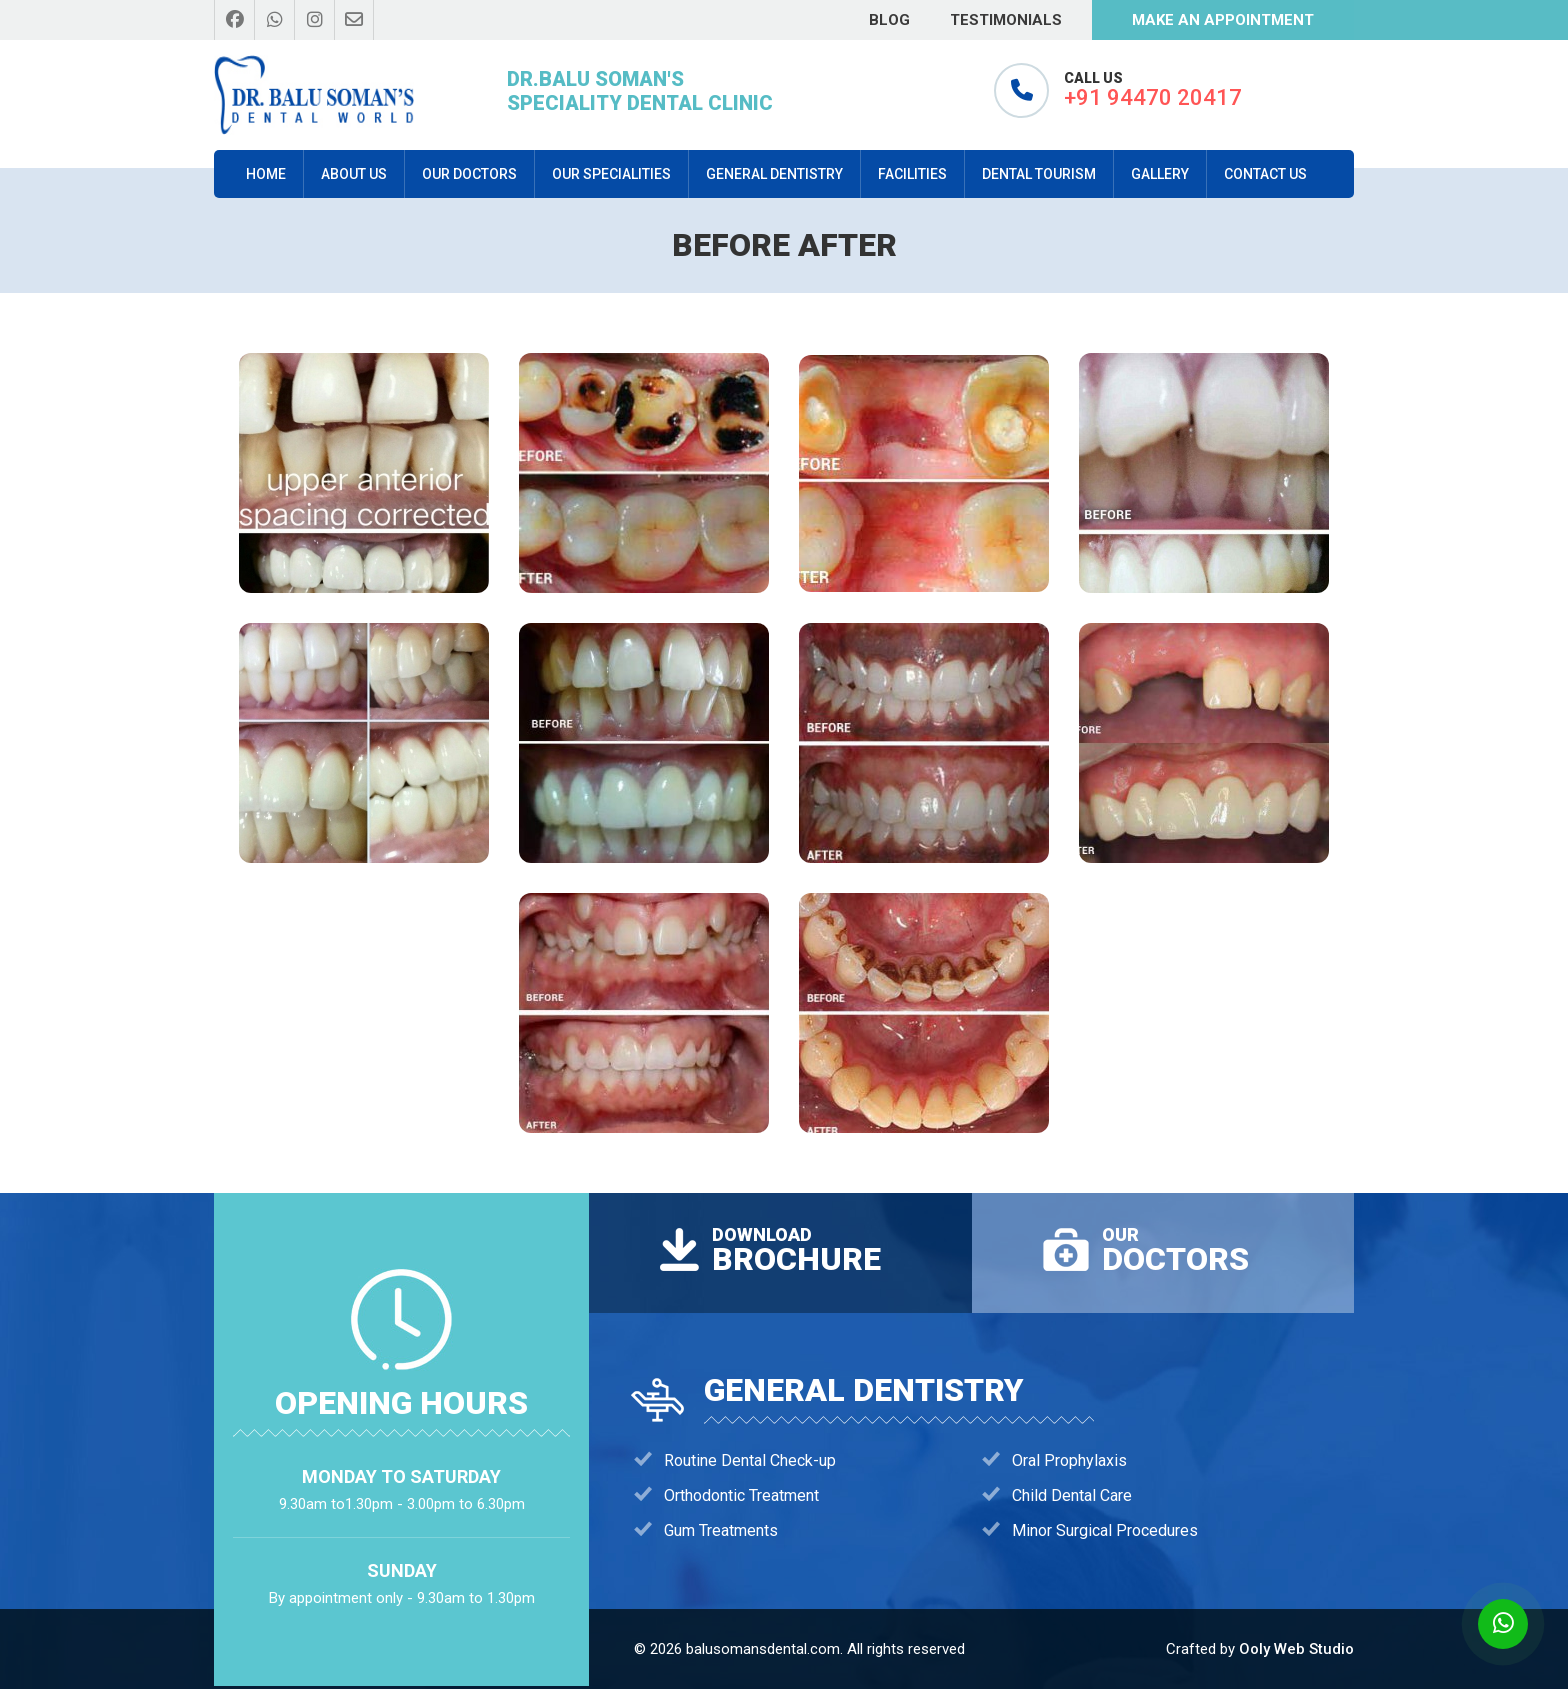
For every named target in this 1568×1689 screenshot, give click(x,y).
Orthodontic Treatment (741, 1495)
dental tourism (1039, 174)
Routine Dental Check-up (750, 1460)
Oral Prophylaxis (1069, 1460)
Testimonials (1006, 20)
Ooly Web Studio (1296, 1649)
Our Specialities (611, 174)
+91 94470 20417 (1153, 97)
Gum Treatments (721, 1530)
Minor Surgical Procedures (1105, 1530)
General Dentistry (774, 174)
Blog (889, 20)
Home (266, 174)
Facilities (912, 174)
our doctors (469, 174)
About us (354, 174)
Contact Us (1265, 174)
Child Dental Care (1072, 1495)
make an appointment (1223, 20)
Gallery (1160, 174)
